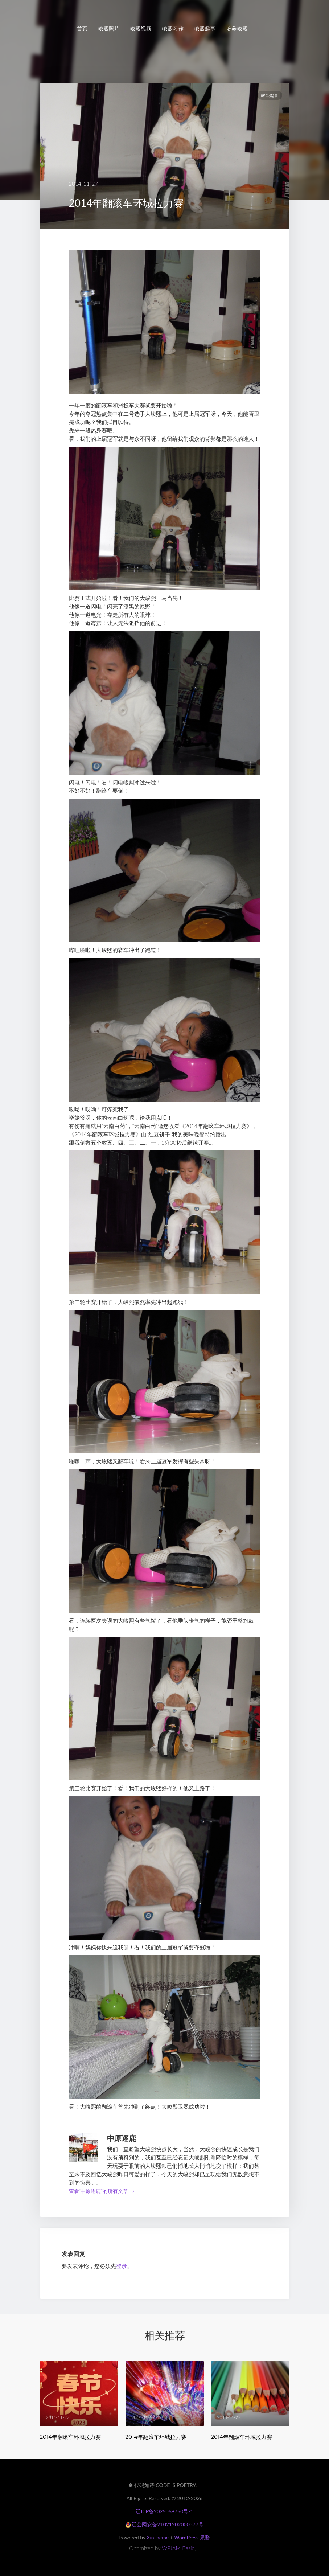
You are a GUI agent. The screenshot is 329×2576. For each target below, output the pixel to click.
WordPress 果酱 (192, 2537)
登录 (121, 2266)
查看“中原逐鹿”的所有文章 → (102, 2191)
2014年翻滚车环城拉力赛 (70, 2436)
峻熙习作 (173, 28)
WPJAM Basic (178, 2548)
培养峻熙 (237, 28)
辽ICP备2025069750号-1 (164, 2511)
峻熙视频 (141, 28)
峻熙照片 (109, 28)
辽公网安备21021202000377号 (164, 2524)
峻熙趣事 (205, 28)
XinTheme (158, 2537)
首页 (82, 28)
